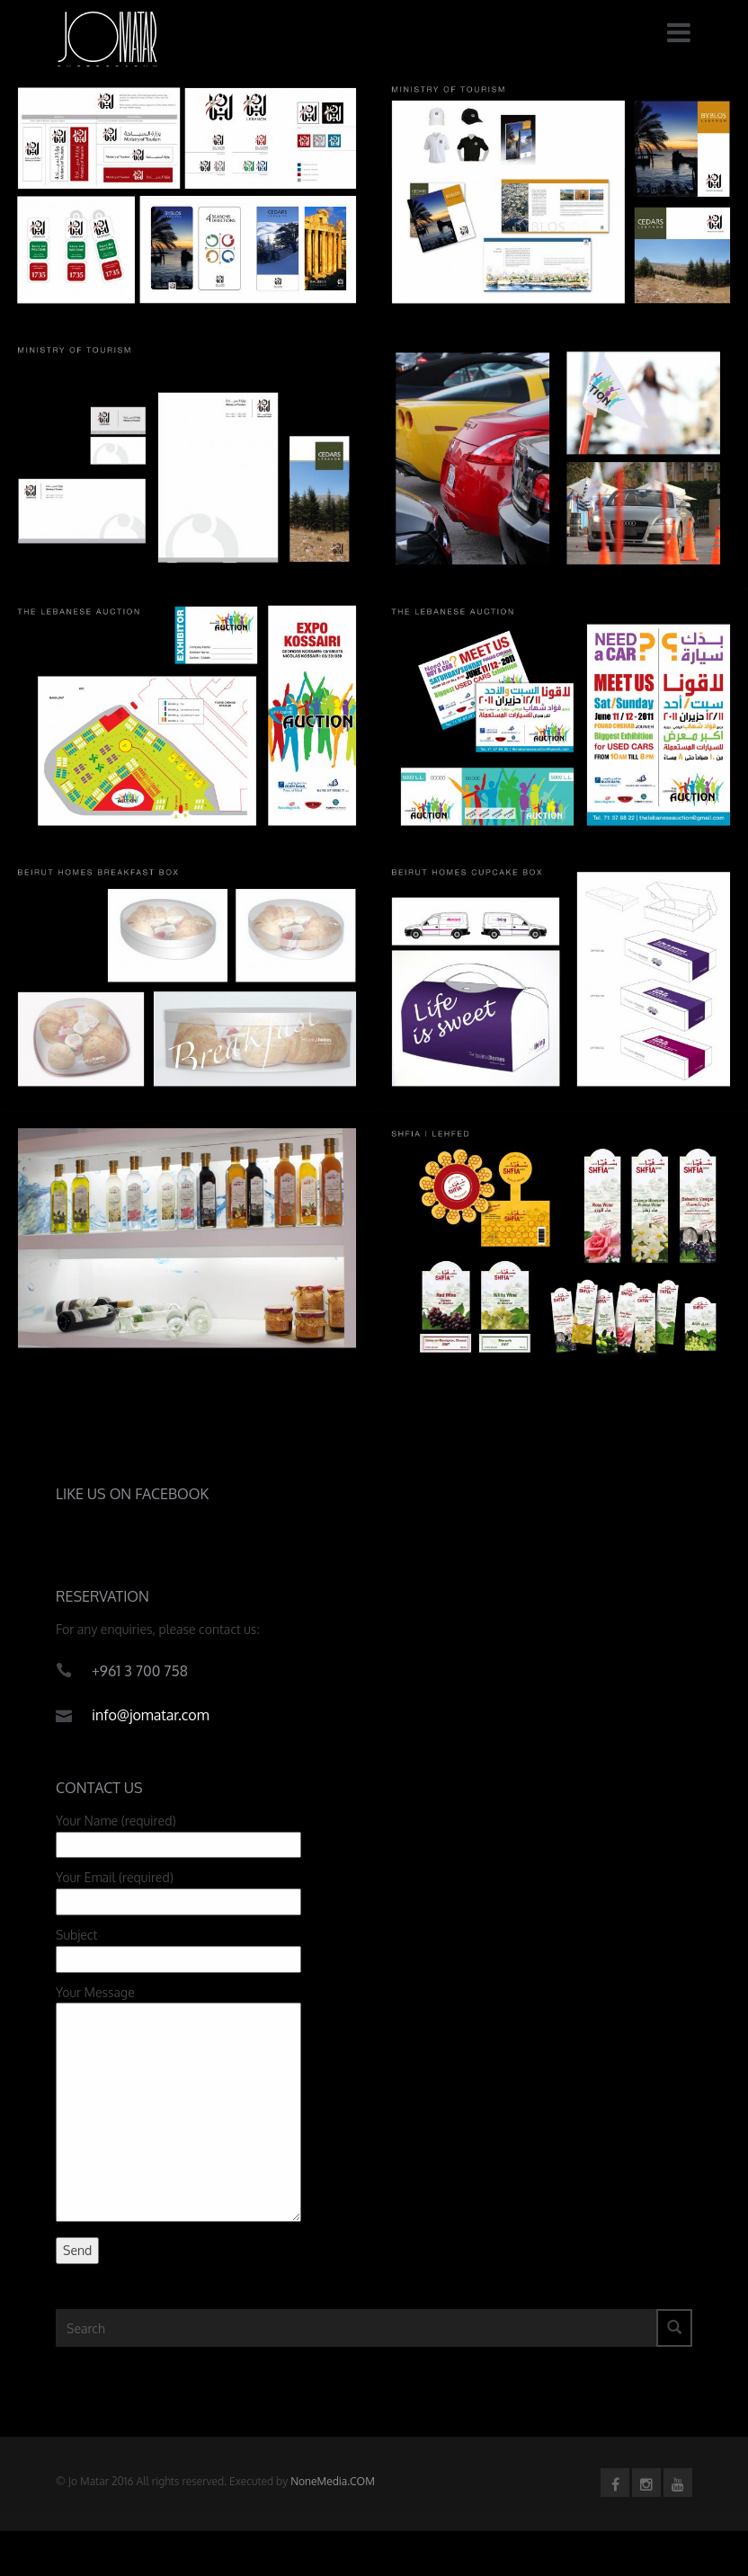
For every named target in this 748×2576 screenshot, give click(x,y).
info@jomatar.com (150, 1719)
